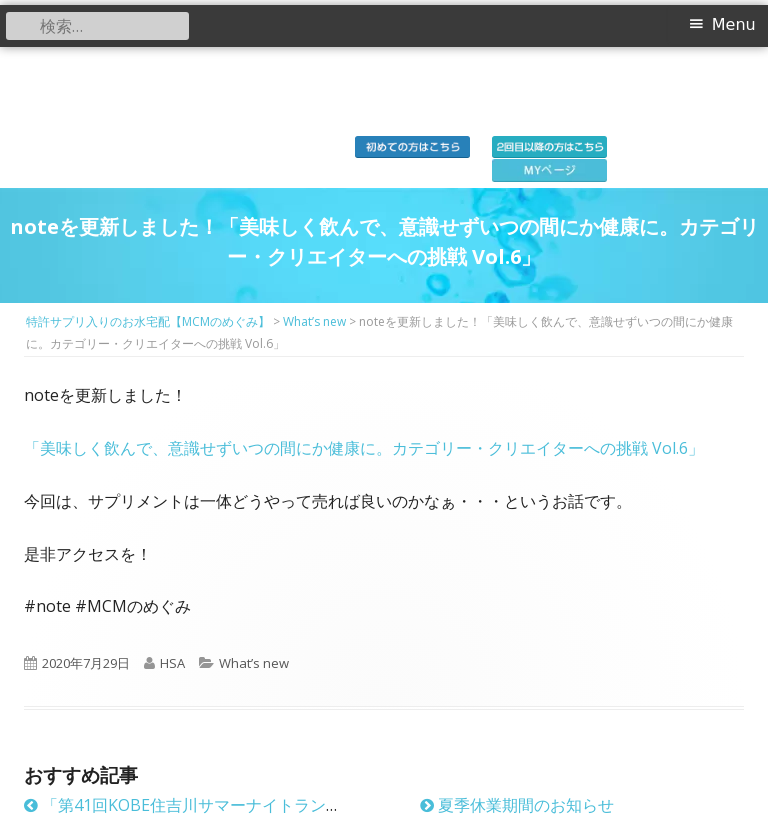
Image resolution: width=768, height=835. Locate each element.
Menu (734, 24)
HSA (172, 663)
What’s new (254, 663)
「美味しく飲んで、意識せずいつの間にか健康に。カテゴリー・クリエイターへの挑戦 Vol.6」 (364, 448)
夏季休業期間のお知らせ (517, 805)
